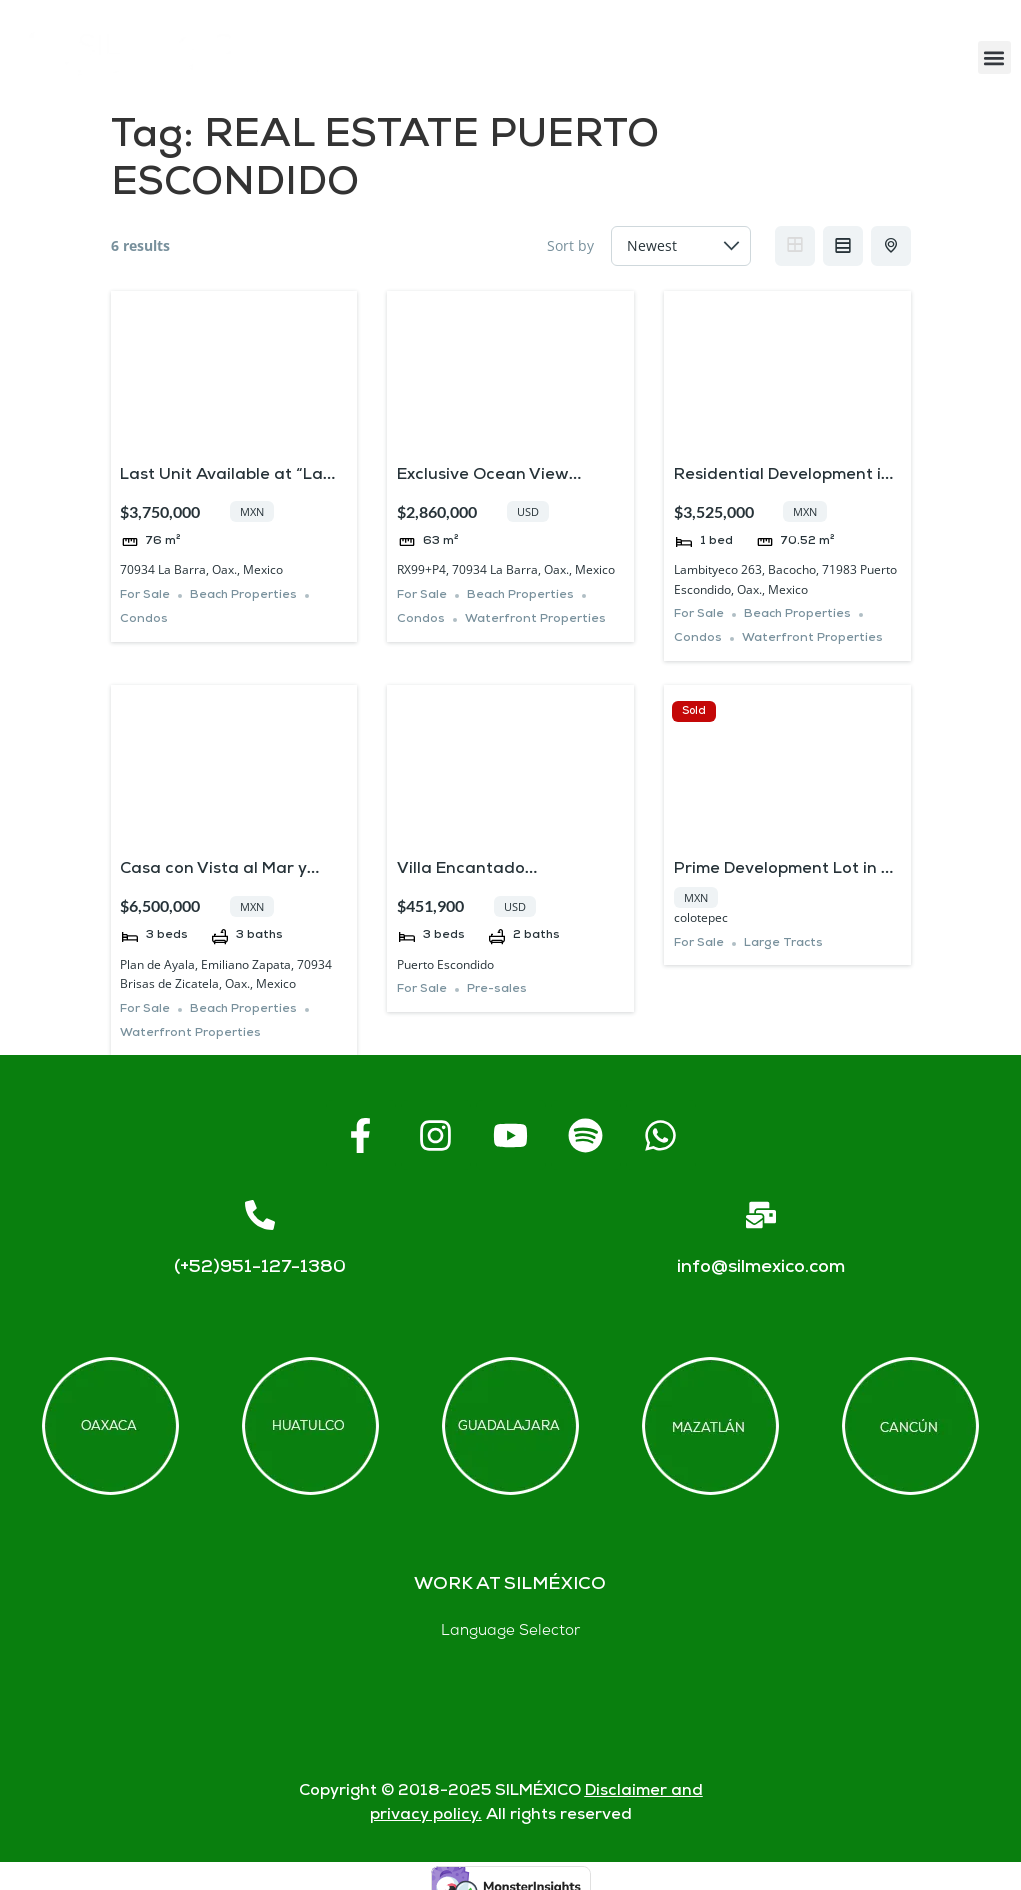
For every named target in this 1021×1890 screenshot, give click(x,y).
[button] (994, 57)
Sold (694, 711)
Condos (144, 619)
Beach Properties (243, 595)
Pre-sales (497, 989)
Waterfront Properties (535, 619)
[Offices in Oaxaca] (110, 1426)
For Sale (145, 595)
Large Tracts (783, 943)
